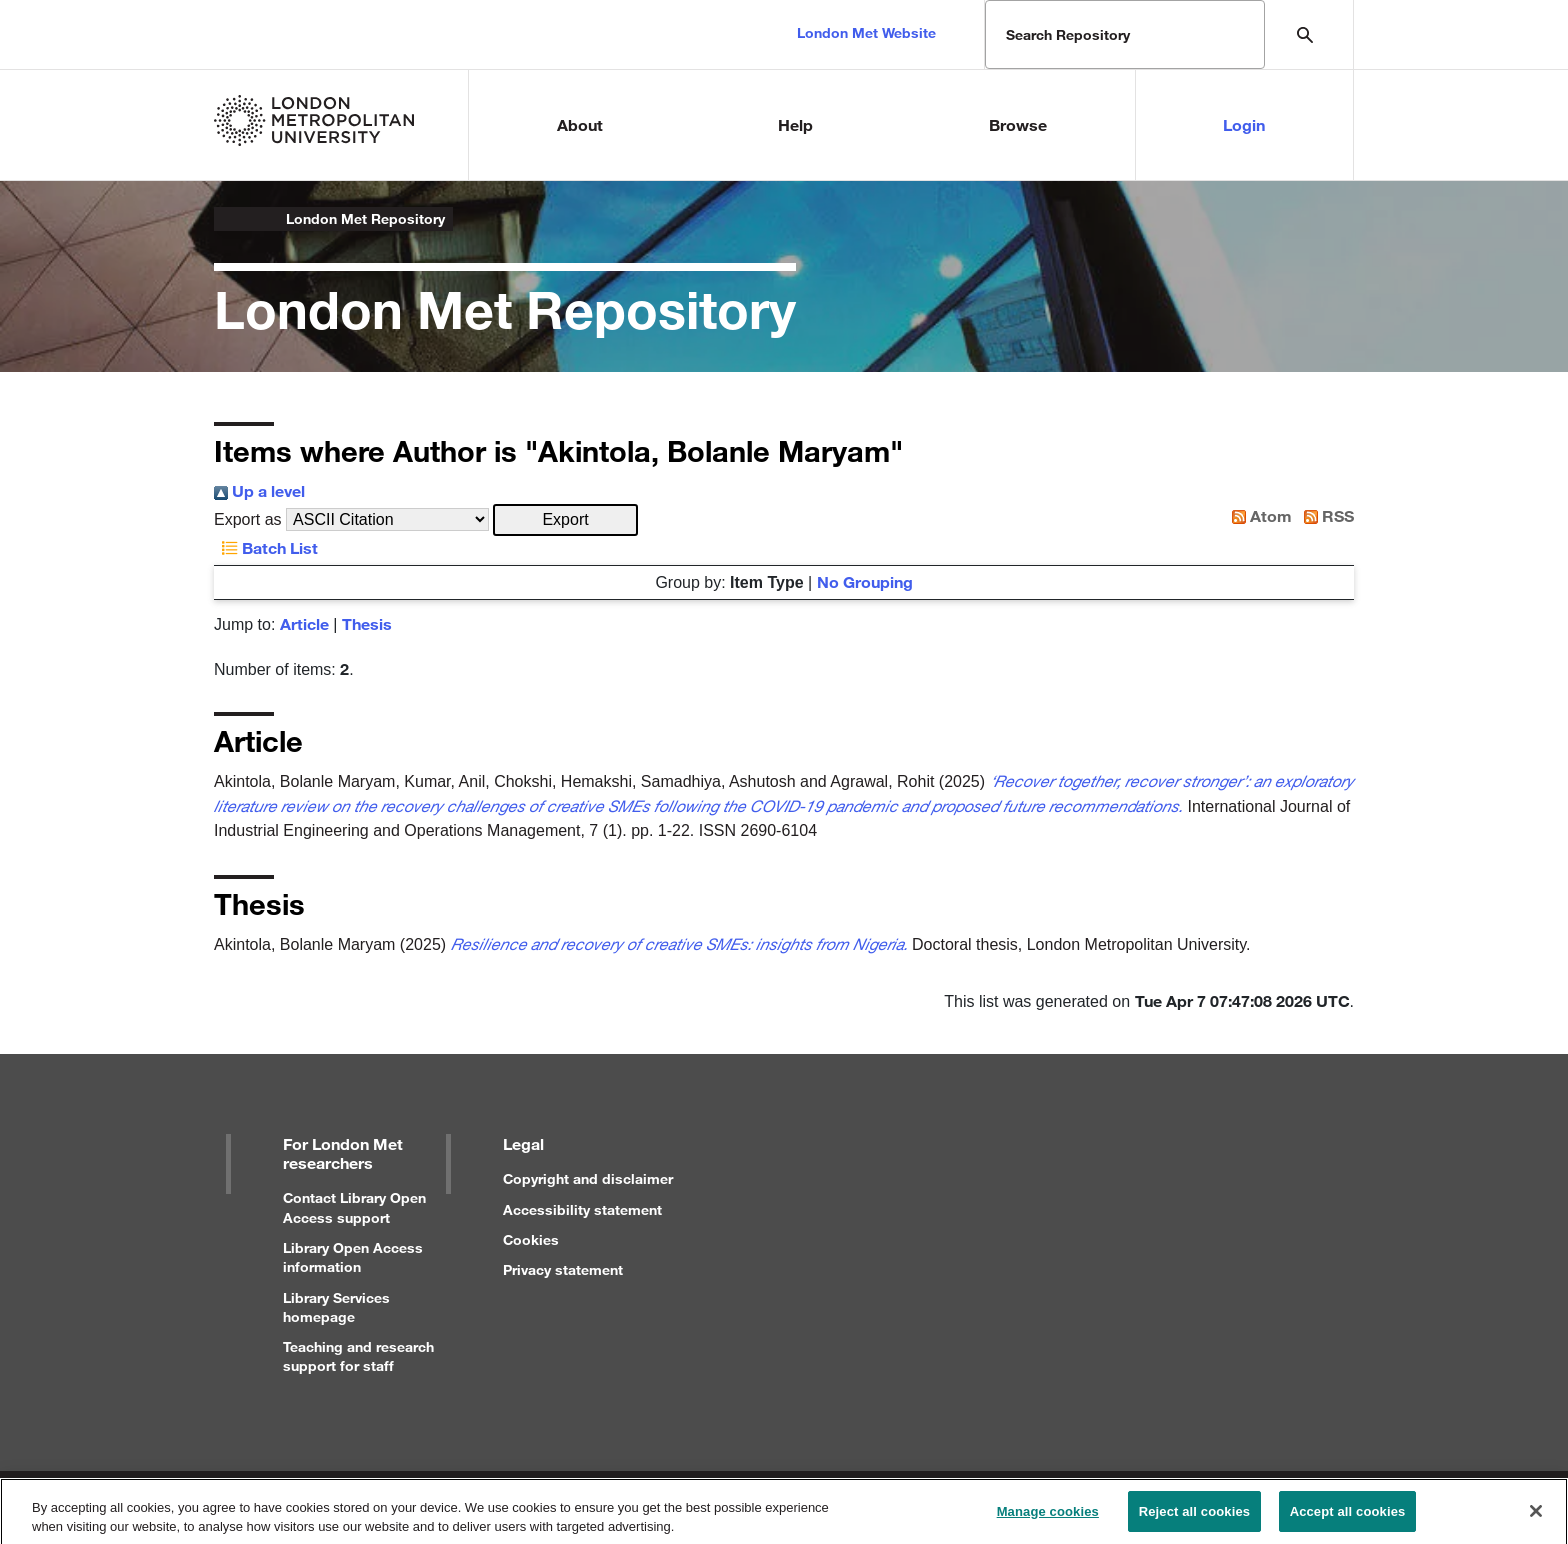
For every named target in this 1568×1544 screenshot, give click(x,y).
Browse (1018, 124)
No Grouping (865, 581)
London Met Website (866, 32)
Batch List (266, 547)
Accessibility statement (582, 1209)
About (580, 124)
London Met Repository (365, 218)
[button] (565, 520)
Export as (248, 519)
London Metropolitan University (230, 219)
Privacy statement (563, 1269)
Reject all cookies (1194, 1517)
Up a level (259, 490)
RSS (1325, 515)
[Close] (1536, 1517)
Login (1244, 124)
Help (795, 124)
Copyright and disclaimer (588, 1178)
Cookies (531, 1239)
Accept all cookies (1348, 1517)
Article (304, 623)
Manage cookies (1048, 1517)
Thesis (367, 623)
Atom (1258, 515)
